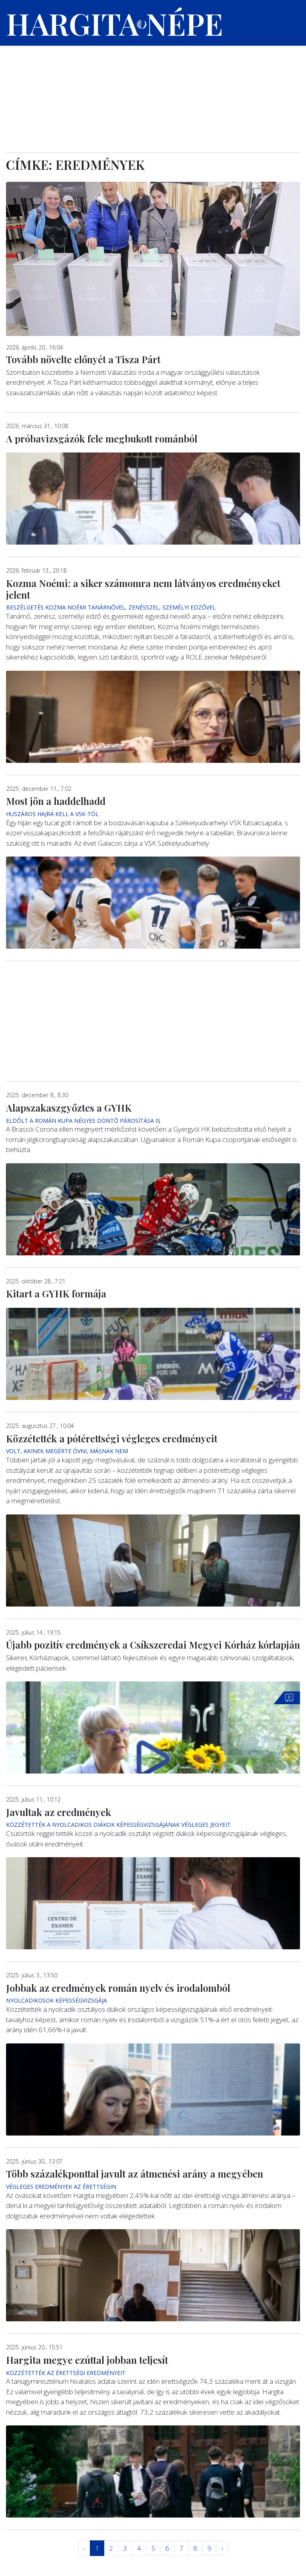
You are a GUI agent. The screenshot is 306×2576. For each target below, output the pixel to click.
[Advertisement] (153, 92)
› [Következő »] (222, 2548)
